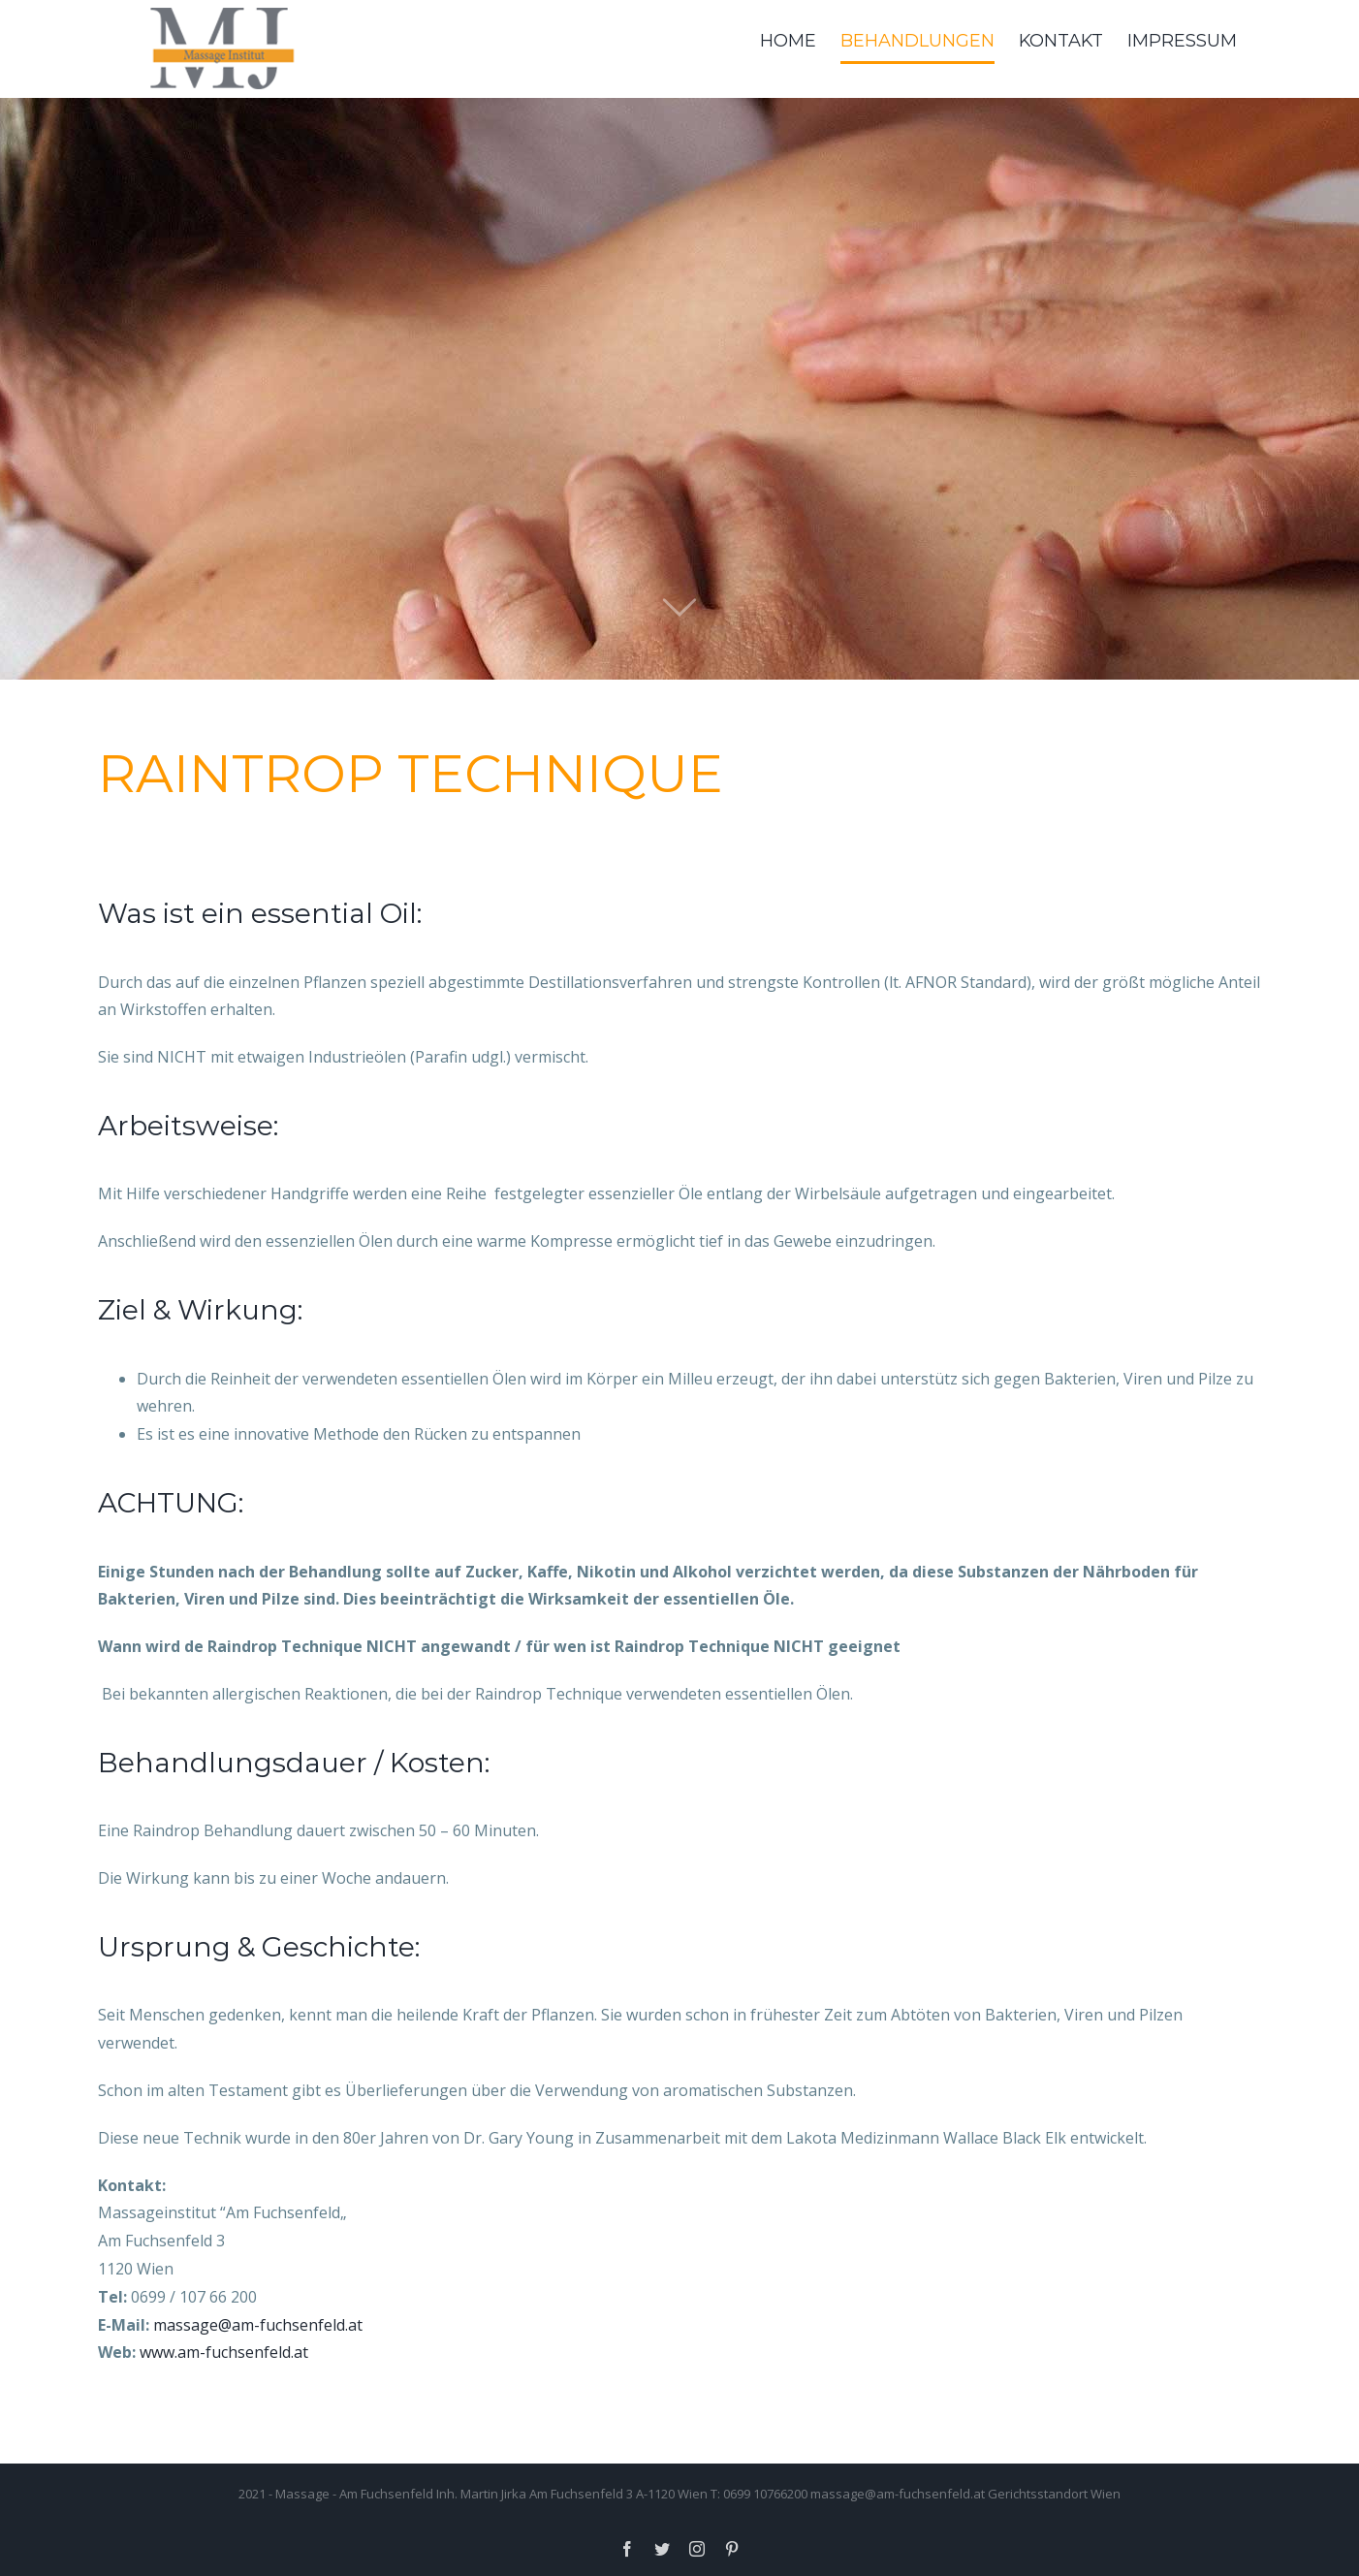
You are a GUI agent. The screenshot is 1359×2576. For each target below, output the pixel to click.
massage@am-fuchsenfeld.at (258, 2325)
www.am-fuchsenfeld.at (224, 2352)
